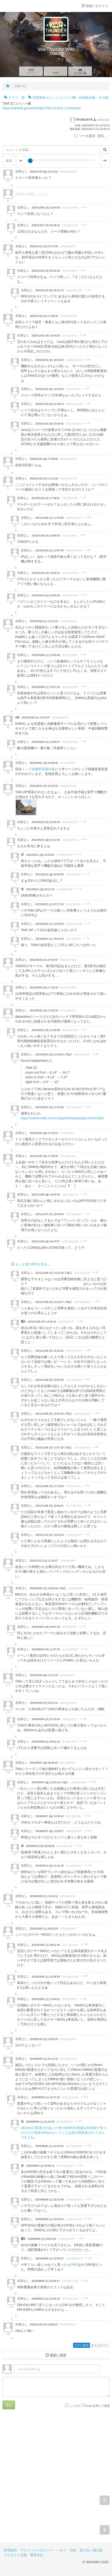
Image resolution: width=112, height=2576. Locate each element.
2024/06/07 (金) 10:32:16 (46, 1782)
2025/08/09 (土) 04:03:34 (42, 2238)
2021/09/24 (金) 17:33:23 (44, 1133)
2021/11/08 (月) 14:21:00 (49, 1272)
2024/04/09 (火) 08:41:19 (46, 1741)
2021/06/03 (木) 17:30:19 (44, 987)
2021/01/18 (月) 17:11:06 (44, 478)
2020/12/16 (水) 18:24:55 (46, 335)
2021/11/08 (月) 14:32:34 (42, 1321)
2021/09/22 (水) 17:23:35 (49, 1107)
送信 (8, 2405)
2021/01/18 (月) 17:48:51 (46, 498)
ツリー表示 (81, 2345)
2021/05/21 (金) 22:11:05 (46, 839)
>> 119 (86, 1816)
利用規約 (10, 2550)
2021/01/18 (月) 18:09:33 (46, 535)
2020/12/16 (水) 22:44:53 (49, 389)
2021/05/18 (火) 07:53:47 (44, 959)
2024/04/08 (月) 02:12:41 (44, 1702)
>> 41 (84, 207)
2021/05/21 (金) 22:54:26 (49, 874)
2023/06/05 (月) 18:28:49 (44, 1588)
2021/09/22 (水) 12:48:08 (46, 1030)
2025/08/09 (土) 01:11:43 (44, 2058)
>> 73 (78, 854)
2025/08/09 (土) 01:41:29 (40, 2121)
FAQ (73, 2550)
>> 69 (84, 821)
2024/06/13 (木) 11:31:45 (49, 1865)
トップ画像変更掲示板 (38, 769)
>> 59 (87, 550)
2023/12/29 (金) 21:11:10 (44, 1675)
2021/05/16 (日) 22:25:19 (44, 785)
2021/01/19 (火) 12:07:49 (49, 550)
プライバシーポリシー (36, 2550)
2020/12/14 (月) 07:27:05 (44, 246)
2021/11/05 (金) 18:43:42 (46, 1194)
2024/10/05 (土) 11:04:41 (46, 1999)
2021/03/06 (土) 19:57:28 (46, 687)
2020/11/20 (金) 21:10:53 (44, 171)
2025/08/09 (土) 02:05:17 (46, 2280)
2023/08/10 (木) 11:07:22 (46, 1649)
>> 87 (87, 1214)
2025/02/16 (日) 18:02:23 (44, 2039)
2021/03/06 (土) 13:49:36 (46, 655)
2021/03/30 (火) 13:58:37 (46, 741)
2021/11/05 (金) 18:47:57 (46, 1241)
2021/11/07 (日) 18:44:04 (49, 1214)
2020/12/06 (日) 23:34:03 (46, 207)
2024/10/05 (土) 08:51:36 (46, 1944)
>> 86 (84, 1194)
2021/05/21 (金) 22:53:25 (40, 854)
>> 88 (95, 1272)
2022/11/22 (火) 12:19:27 (44, 1560)
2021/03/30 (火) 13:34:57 (36, 717)
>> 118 (92, 1782)
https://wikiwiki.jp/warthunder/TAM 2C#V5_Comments (41, 108)
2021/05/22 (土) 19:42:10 (49, 938)
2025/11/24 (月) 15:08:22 (44, 2324)
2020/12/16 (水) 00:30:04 (46, 270)
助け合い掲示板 (91, 2550)
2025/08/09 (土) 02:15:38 (49, 2199)
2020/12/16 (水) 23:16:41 (49, 423)
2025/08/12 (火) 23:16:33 (46, 2298)
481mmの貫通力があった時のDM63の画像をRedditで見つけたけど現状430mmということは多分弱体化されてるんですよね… (64, 2132)
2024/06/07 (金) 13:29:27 (49, 1831)
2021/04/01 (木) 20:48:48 (44, 762)
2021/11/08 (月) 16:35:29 (49, 1413)
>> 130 (84, 2097)
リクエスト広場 (15, 2555)
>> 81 (84, 1029)
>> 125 (84, 1944)
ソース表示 (84, 136)
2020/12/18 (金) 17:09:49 (44, 458)
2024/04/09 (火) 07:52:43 (46, 1719)
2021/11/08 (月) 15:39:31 (49, 1350)
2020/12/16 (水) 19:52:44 (49, 360)
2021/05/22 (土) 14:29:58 (49, 923)
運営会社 (36, 2555)
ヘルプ (61, 2550)
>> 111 (82, 1626)
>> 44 (82, 270)
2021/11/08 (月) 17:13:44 (49, 1486)
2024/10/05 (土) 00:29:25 (44, 1928)
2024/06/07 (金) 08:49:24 (44, 1762)
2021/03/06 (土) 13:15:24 (44, 621)
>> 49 (83, 335)
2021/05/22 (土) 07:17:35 (49, 904)
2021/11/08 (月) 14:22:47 (49, 1302)
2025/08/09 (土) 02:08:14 (40, 2165)
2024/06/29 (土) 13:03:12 (44, 1896)
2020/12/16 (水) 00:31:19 (49, 290)
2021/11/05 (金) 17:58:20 (44, 1156)
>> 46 (88, 290)
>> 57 (83, 497)
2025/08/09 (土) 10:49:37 (49, 2258)
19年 (74, 2264)
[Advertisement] (56, 2480)
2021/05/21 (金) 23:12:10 (40, 889)
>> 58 (87, 517)
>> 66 (83, 741)
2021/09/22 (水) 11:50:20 (44, 1010)
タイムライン (99, 2345)
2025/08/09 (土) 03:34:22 (49, 2219)
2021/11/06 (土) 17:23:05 (49, 517)
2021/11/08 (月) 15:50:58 (49, 1379)
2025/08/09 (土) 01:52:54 (49, 2146)
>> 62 (83, 654)
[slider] (30, 160)
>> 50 (88, 359)
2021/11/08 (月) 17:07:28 (49, 1447)
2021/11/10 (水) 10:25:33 (49, 1534)
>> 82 (95, 1054)
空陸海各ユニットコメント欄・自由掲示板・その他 (68, 97)
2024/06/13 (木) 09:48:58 (40, 1846)
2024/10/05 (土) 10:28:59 (46, 1976)
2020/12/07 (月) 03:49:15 (46, 225)
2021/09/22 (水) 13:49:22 (49, 1054)
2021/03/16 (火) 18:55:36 (46, 595)
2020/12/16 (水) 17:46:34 (44, 315)
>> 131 (79, 2121)
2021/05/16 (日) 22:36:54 (46, 822)
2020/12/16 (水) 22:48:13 (49, 404)
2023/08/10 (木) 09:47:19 (46, 1626)
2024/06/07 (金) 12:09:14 (49, 1816)
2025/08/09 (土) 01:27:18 (46, 2097)
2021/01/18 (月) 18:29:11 (46, 572)
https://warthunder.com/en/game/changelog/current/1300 (62, 1118)
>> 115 (82, 1718)
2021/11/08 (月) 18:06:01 (49, 1505)
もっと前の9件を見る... (30, 1264)
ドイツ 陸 (14, 97)
